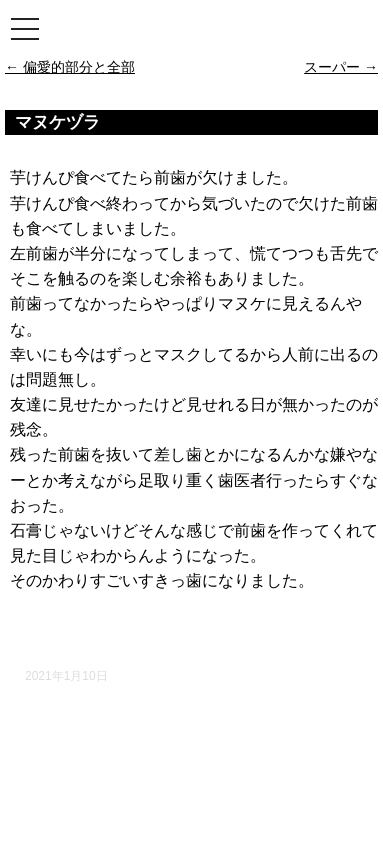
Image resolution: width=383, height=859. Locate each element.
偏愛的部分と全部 (70, 67)
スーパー (341, 67)
